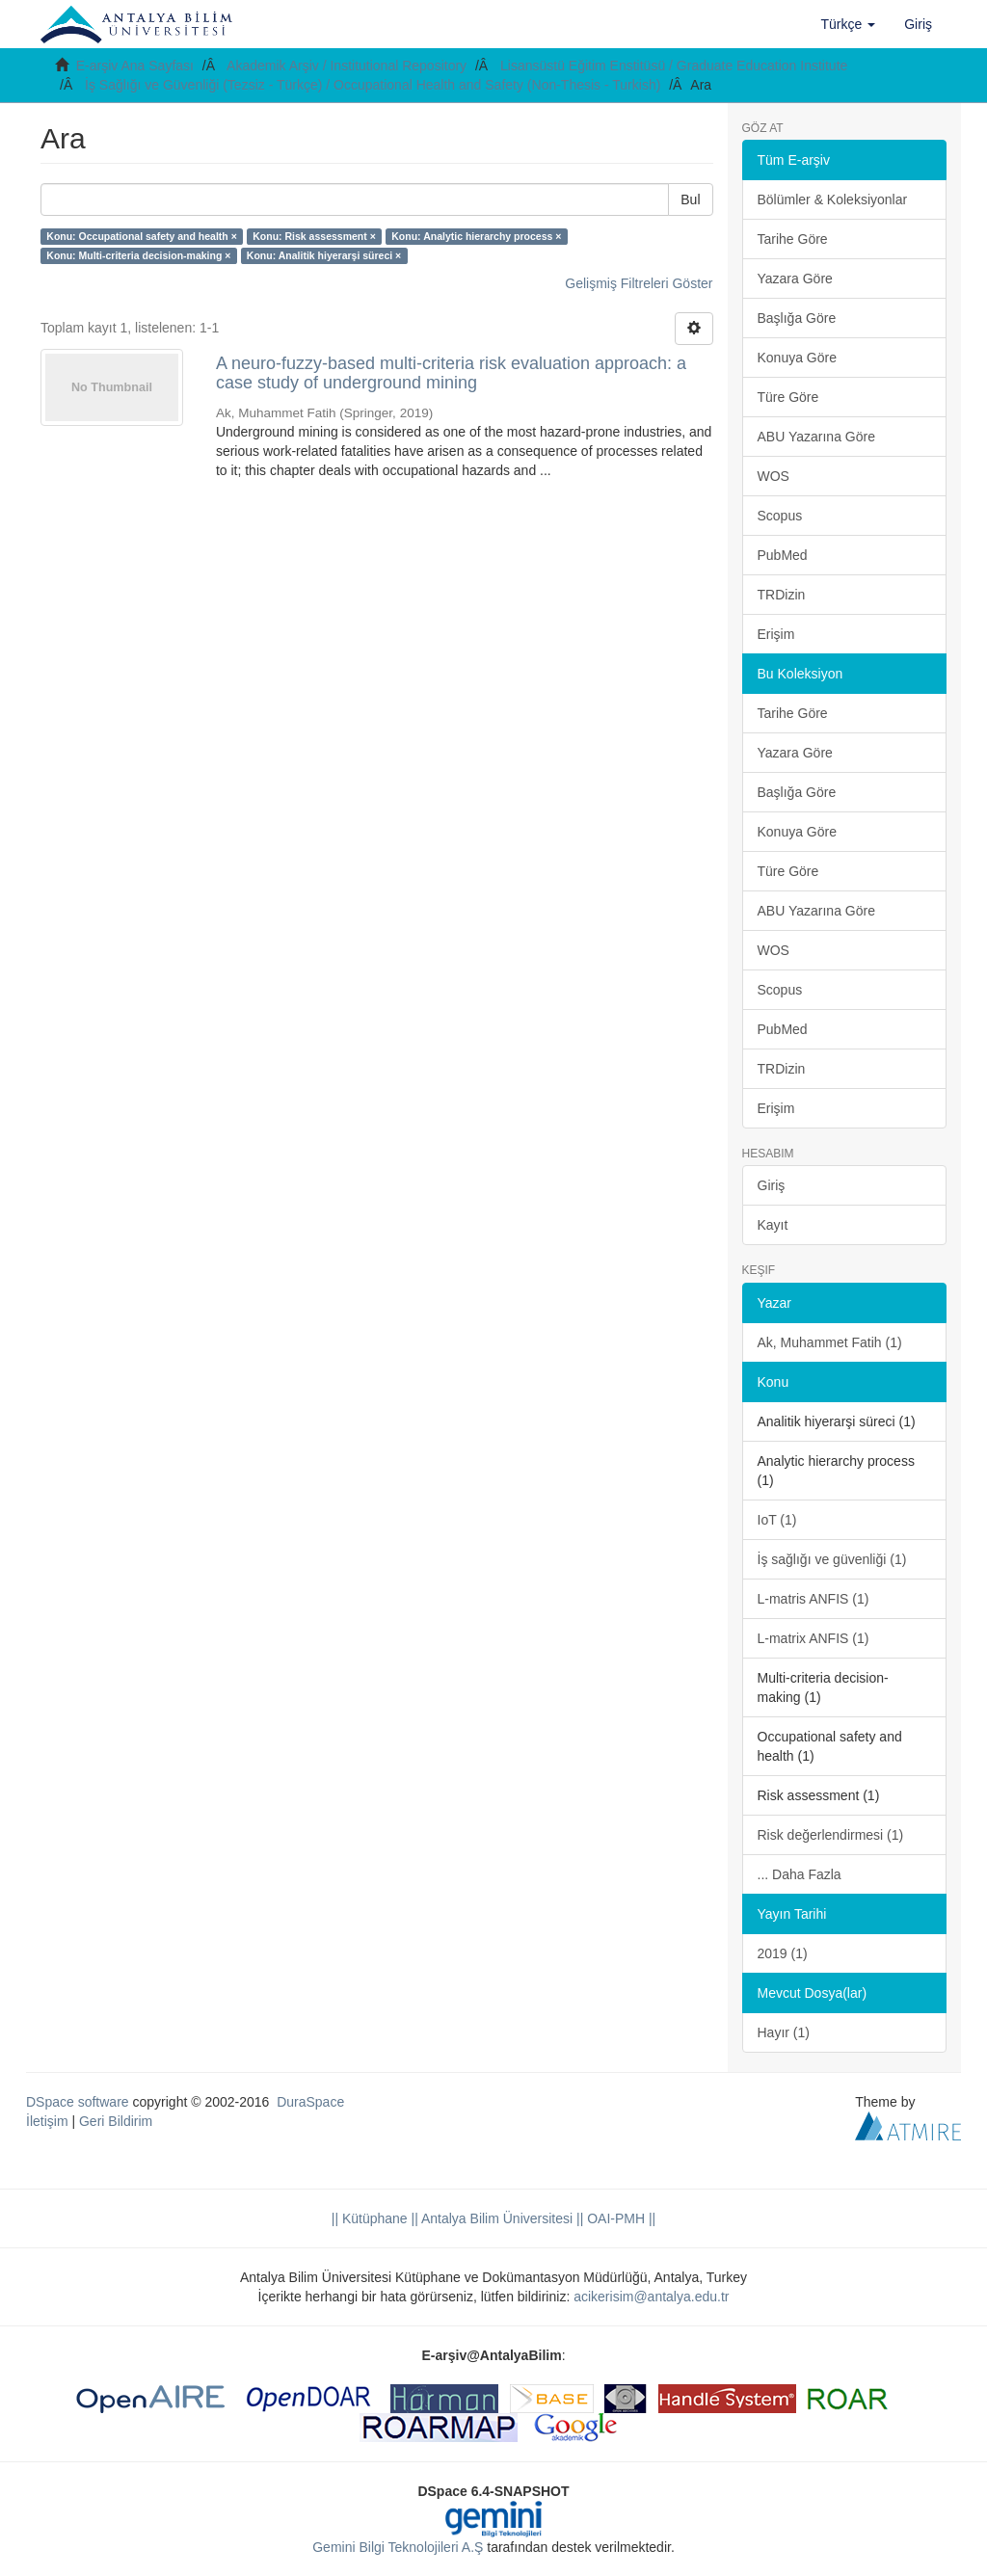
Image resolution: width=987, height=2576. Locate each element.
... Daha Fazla (799, 1874)
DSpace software (77, 2102)
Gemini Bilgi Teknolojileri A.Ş (397, 2547)
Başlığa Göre (797, 318)
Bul (690, 199)
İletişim (47, 2121)
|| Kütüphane (370, 2218)
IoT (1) (777, 1519)
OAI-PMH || (619, 2218)
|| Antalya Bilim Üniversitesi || (496, 2218)
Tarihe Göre (793, 239)
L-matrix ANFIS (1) (813, 1638)
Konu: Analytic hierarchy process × (476, 236)
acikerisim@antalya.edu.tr (651, 2296)
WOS (773, 476)
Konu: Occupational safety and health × (141, 236)
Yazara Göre (795, 278)
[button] (849, 24)
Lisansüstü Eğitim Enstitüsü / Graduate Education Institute (673, 65)
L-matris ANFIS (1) (813, 1599)
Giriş (772, 1185)
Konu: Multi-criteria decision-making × (138, 255)
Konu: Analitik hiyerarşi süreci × (324, 255)
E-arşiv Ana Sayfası (135, 65)
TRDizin (782, 594)
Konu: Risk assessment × (314, 236)
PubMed (783, 555)
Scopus (780, 515)
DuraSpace (310, 2102)
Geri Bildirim (115, 2121)
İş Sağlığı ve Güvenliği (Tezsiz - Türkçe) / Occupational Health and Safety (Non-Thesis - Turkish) (372, 85)
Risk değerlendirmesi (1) (831, 1835)
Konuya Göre (798, 357)
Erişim (776, 634)
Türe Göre (788, 397)
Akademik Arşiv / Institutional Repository (347, 65)
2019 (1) (783, 1953)
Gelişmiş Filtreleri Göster (638, 283)
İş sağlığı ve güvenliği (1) (832, 1559)
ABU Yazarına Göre (816, 436)
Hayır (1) (784, 2032)
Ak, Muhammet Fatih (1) (830, 1342)
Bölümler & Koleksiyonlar (833, 199)
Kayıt (773, 1225)
